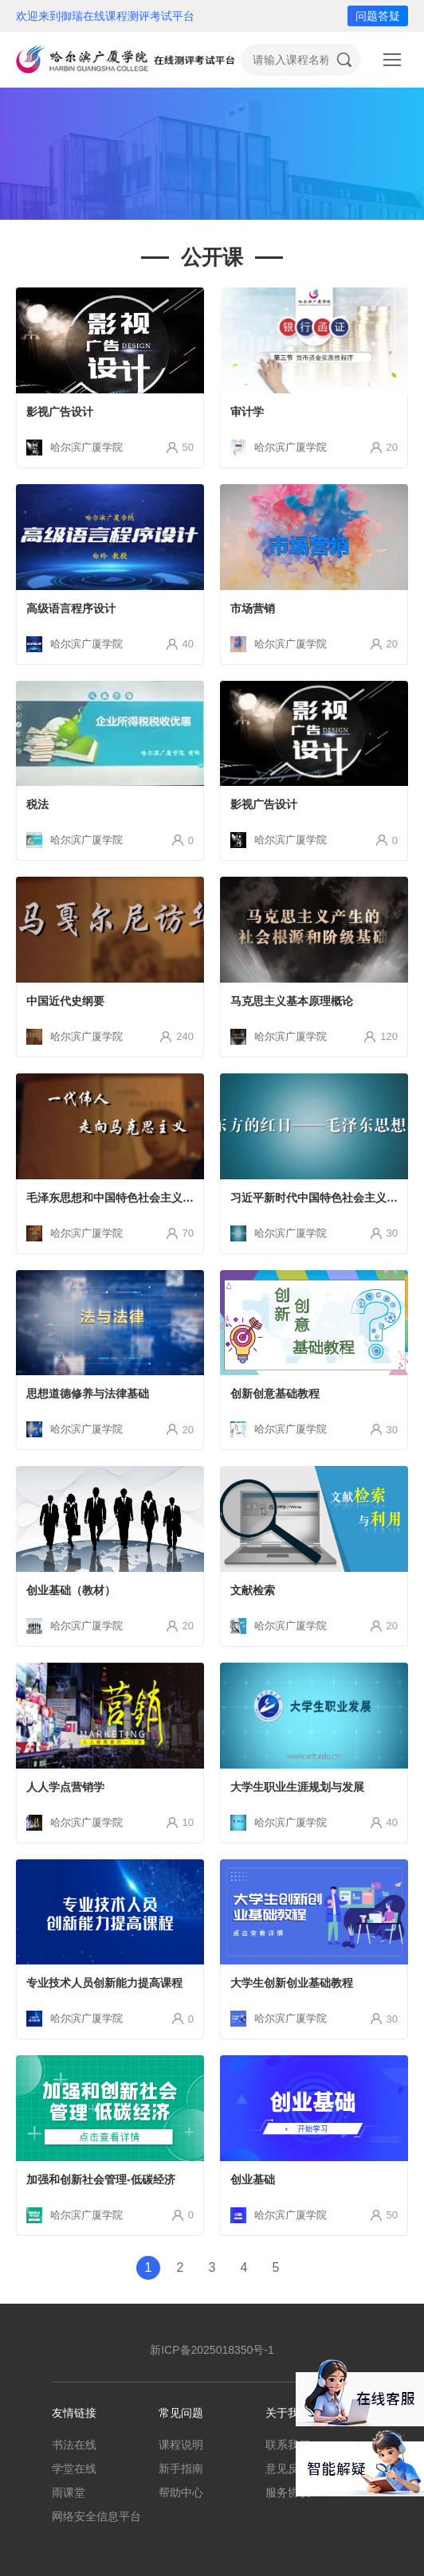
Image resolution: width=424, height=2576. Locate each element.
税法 (37, 804)
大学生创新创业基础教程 (291, 1982)
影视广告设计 (59, 411)
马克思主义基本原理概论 (291, 1001)
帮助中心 (181, 2492)
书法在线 (74, 2444)
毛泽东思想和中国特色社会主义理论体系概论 (137, 1197)
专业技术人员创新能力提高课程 (104, 1982)
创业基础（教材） (71, 1590)
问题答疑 (377, 16)
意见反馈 (287, 2468)
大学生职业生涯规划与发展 (297, 1787)
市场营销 (252, 608)
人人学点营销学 (65, 1787)
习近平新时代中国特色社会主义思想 (319, 1197)
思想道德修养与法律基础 (87, 1393)
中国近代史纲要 (65, 1001)
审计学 (247, 411)
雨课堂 (68, 2492)
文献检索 (252, 1590)
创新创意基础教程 (275, 1393)
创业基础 (252, 2179)
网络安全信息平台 (96, 2516)
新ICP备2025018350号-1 (212, 2349)
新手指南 (181, 2468)
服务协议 (287, 2492)
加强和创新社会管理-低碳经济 (100, 2179)
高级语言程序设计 (71, 608)
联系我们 (287, 2444)
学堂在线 (74, 2468)
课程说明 (181, 2444)
